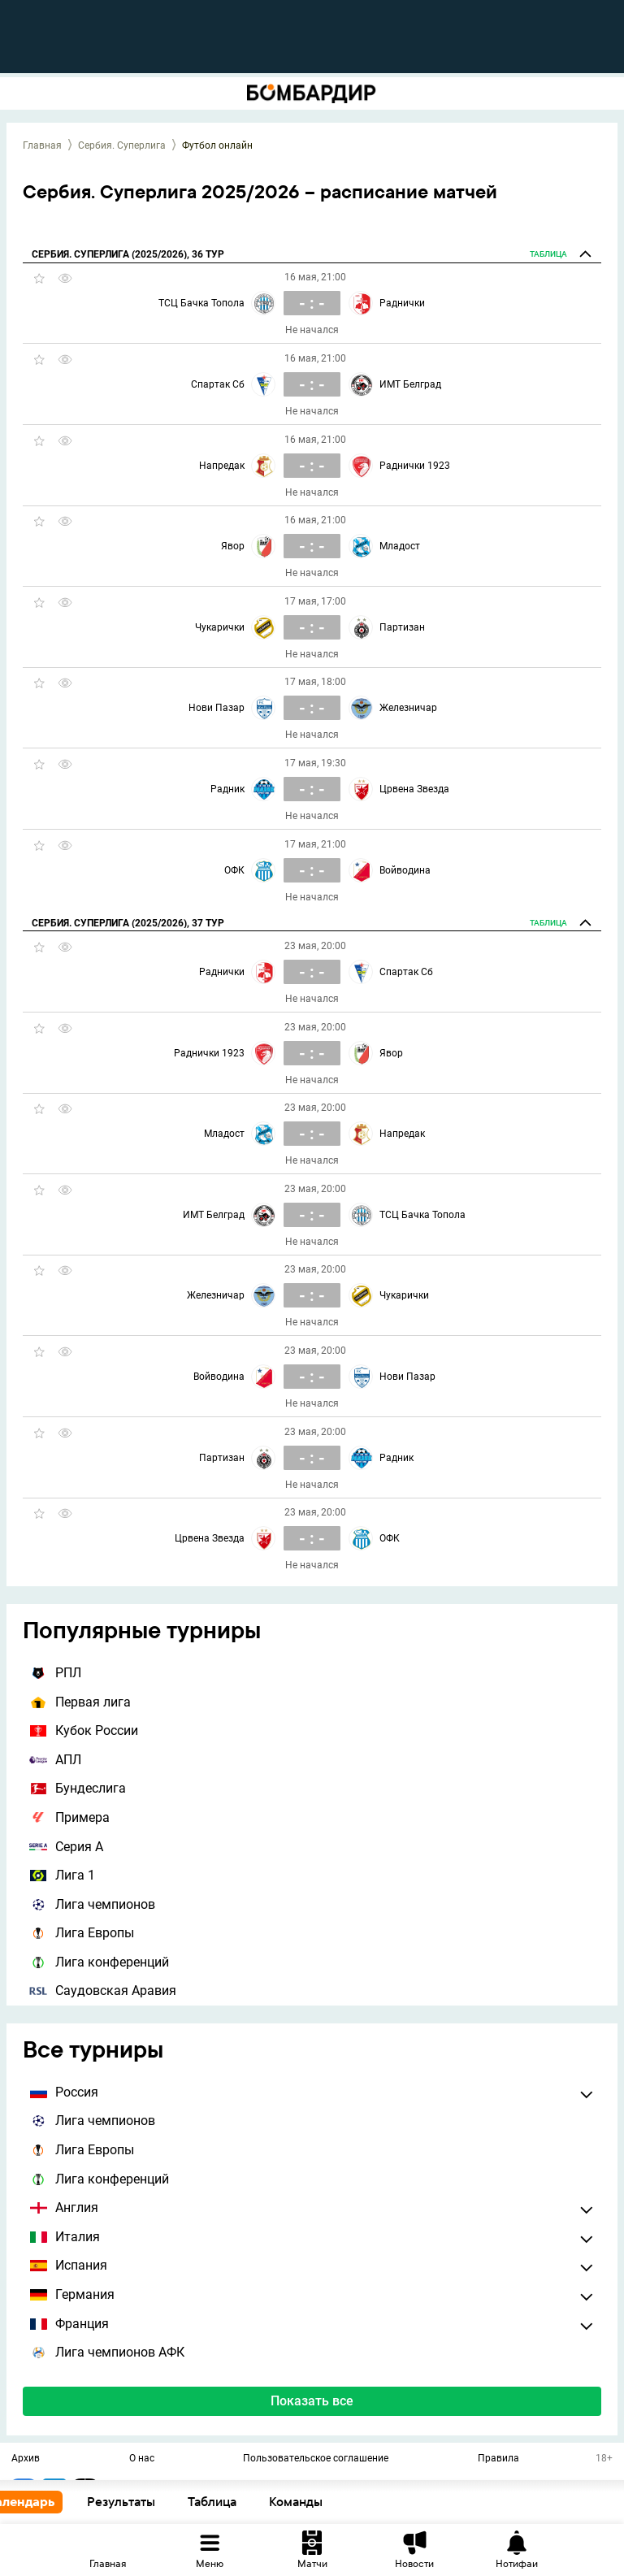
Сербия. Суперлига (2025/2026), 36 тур (128, 254)
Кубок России (83, 1730)
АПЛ (55, 1759)
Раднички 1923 (414, 465)
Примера (69, 1817)
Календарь (55, 2501)
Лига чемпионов (92, 1904)
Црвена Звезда (414, 789)
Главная (42, 145)
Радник (227, 789)
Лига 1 (62, 1875)
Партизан (402, 627)
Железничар (408, 707)
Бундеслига (77, 1788)
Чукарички (220, 627)
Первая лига (80, 1702)
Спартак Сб (218, 384)
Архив (25, 2459)
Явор (233, 546)
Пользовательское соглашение (315, 2459)
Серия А (66, 1846)
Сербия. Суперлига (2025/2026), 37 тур (128, 923)
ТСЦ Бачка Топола (201, 303)
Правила (498, 2459)
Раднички (402, 303)
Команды (330, 2501)
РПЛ (55, 1672)
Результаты (155, 2501)
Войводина (405, 870)
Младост (399, 546)
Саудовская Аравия (102, 1990)
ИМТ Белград (410, 384)
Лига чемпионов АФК (106, 2352)
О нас (141, 2459)
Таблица (246, 2501)
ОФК (234, 870)
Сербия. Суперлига (122, 145)
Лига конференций (99, 1962)
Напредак (222, 465)
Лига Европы (81, 1933)
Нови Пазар (216, 707)
